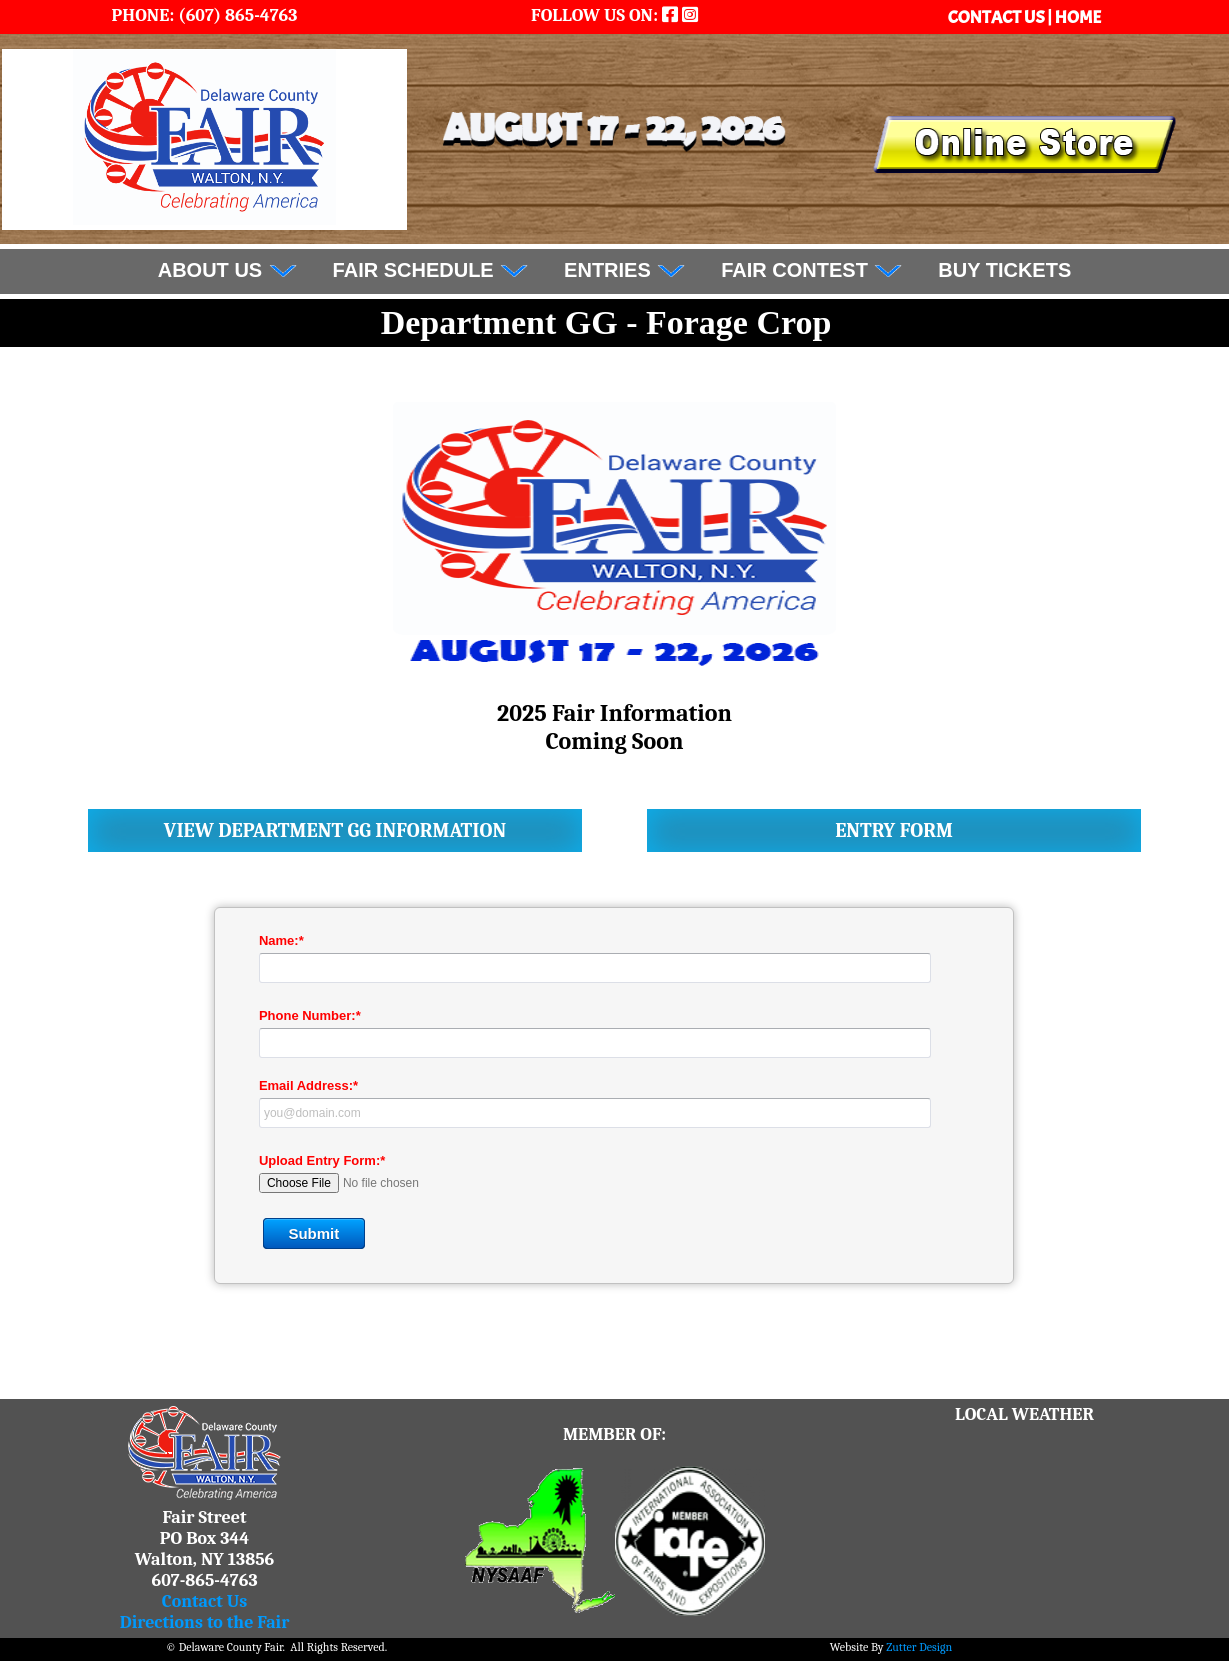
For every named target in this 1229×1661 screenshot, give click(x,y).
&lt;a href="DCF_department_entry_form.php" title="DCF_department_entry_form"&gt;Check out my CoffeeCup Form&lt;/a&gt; (614, 1109)
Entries (625, 270)
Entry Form (894, 830)
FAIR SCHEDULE (431, 270)
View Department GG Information (335, 830)
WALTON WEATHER (1025, 1500)
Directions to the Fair (205, 1622)
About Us (228, 270)
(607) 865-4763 (235, 15)
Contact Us (204, 1601)
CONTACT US (998, 17)
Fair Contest (812, 270)
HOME (1078, 17)
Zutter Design (919, 1647)
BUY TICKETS (1004, 270)
